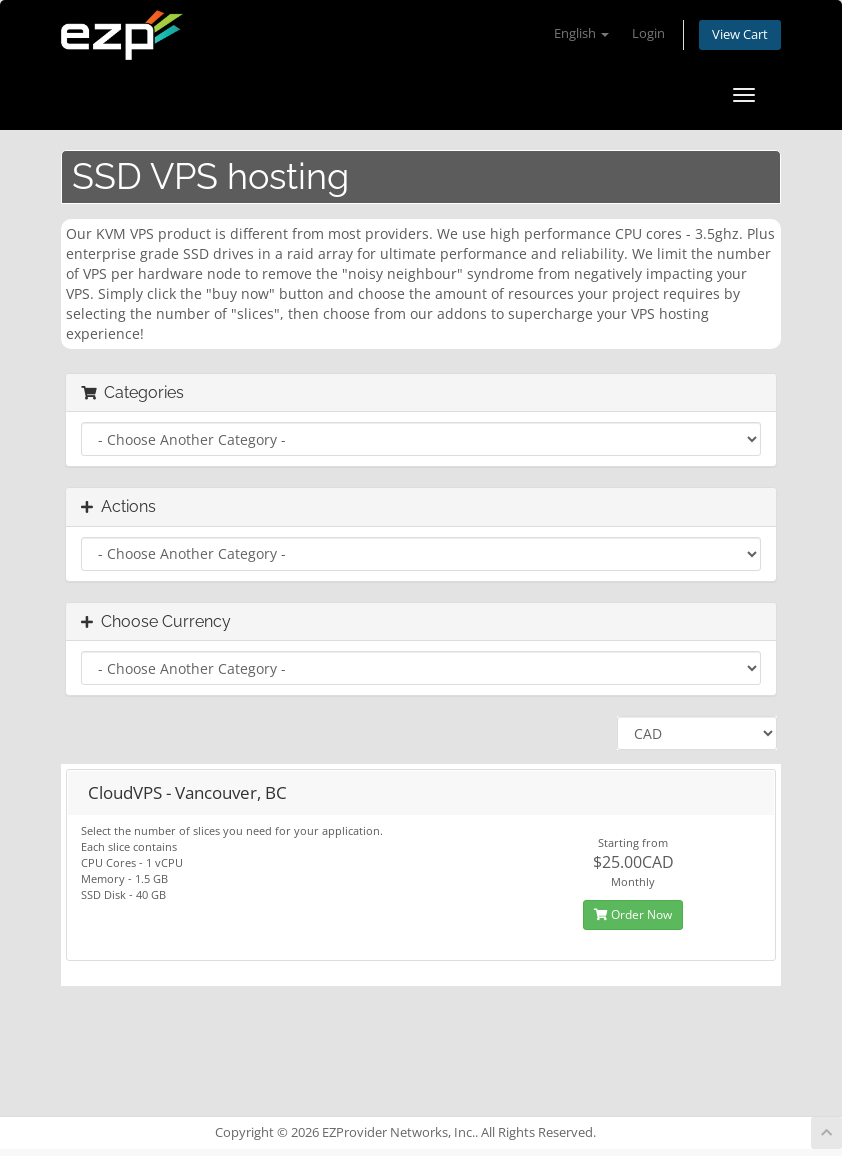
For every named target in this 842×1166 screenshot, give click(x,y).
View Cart (740, 34)
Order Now (633, 914)
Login (648, 33)
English (581, 33)
